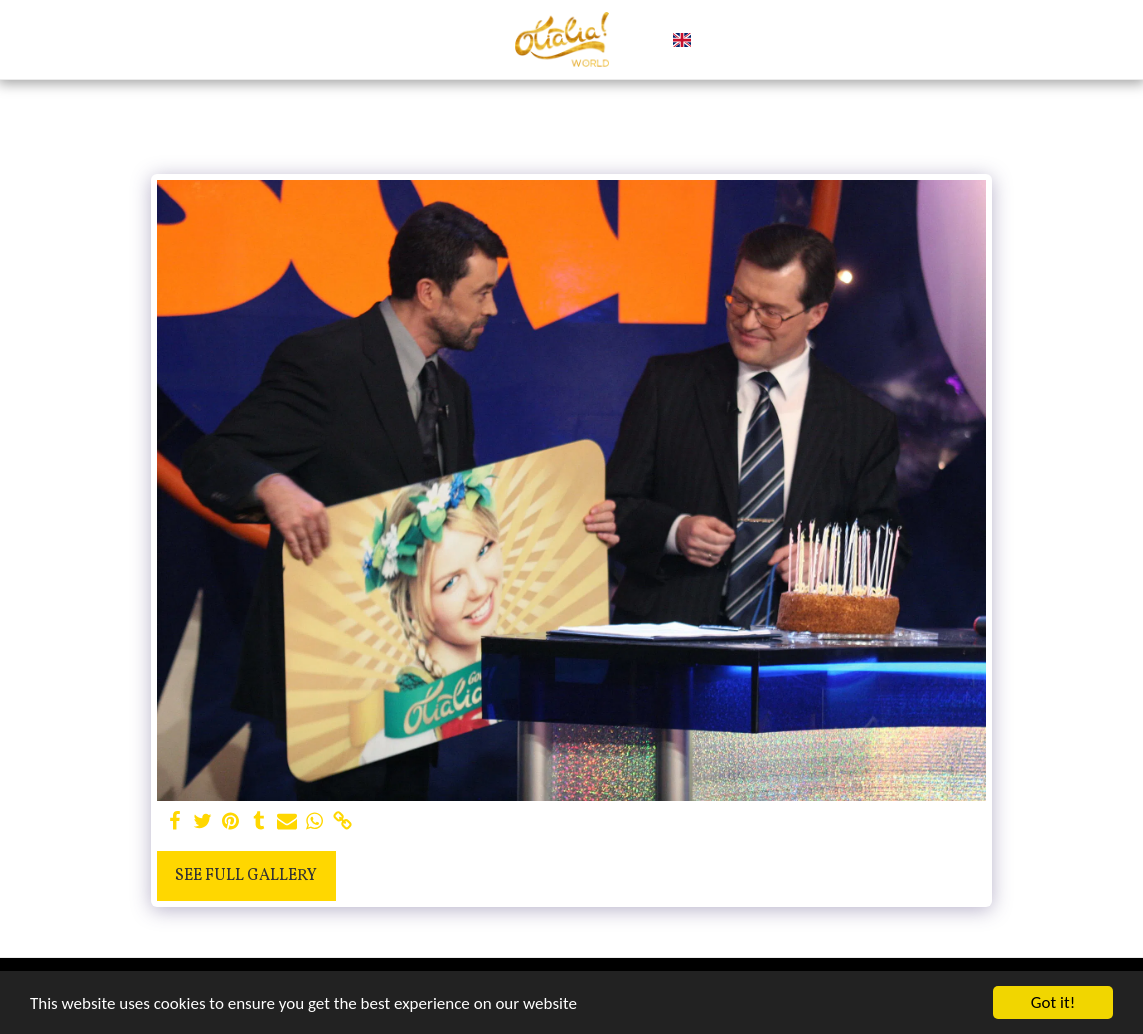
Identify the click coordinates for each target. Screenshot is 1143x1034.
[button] (715, 40)
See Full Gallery (246, 876)
